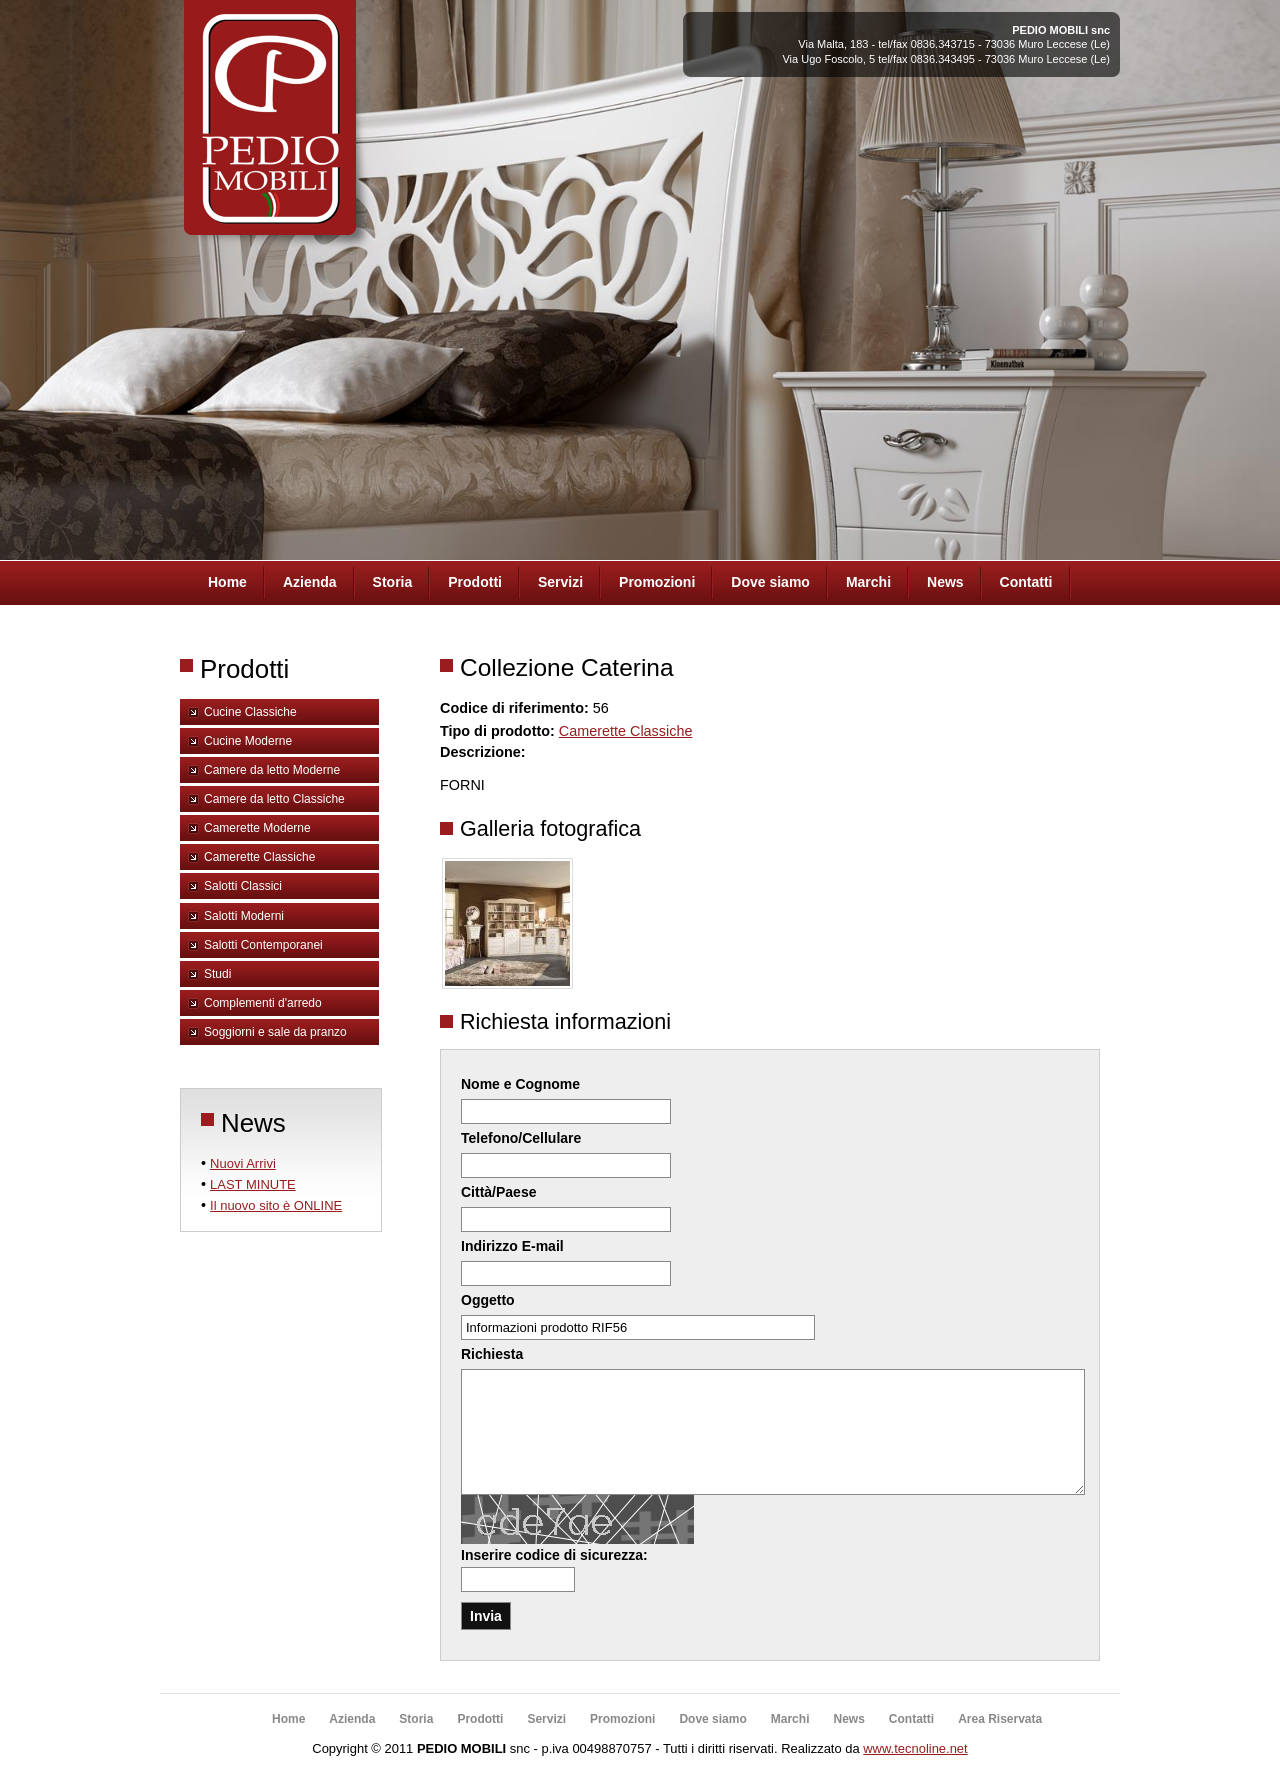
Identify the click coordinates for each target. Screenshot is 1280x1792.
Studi (217, 974)
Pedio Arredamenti (267, 128)
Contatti (1026, 582)
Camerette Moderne (257, 828)
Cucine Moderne (248, 741)
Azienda (310, 582)
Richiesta (492, 1354)
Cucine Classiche (250, 712)
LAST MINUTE (253, 1184)
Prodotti (475, 582)
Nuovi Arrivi (243, 1163)
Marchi (868, 582)
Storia (393, 582)
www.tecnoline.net (915, 1772)
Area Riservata (1000, 1743)
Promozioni (657, 582)
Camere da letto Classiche (274, 799)
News (945, 582)
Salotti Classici (243, 886)
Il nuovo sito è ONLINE (276, 1205)
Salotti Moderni (244, 916)
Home (227, 582)
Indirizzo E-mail (512, 1246)
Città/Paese (498, 1192)
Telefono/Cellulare (521, 1138)
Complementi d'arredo (263, 1003)
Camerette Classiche (259, 857)
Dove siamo (770, 582)
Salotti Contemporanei (263, 945)
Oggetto (488, 1300)
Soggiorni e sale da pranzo (275, 1032)
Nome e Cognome (520, 1084)
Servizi (560, 582)
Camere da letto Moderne (272, 770)
